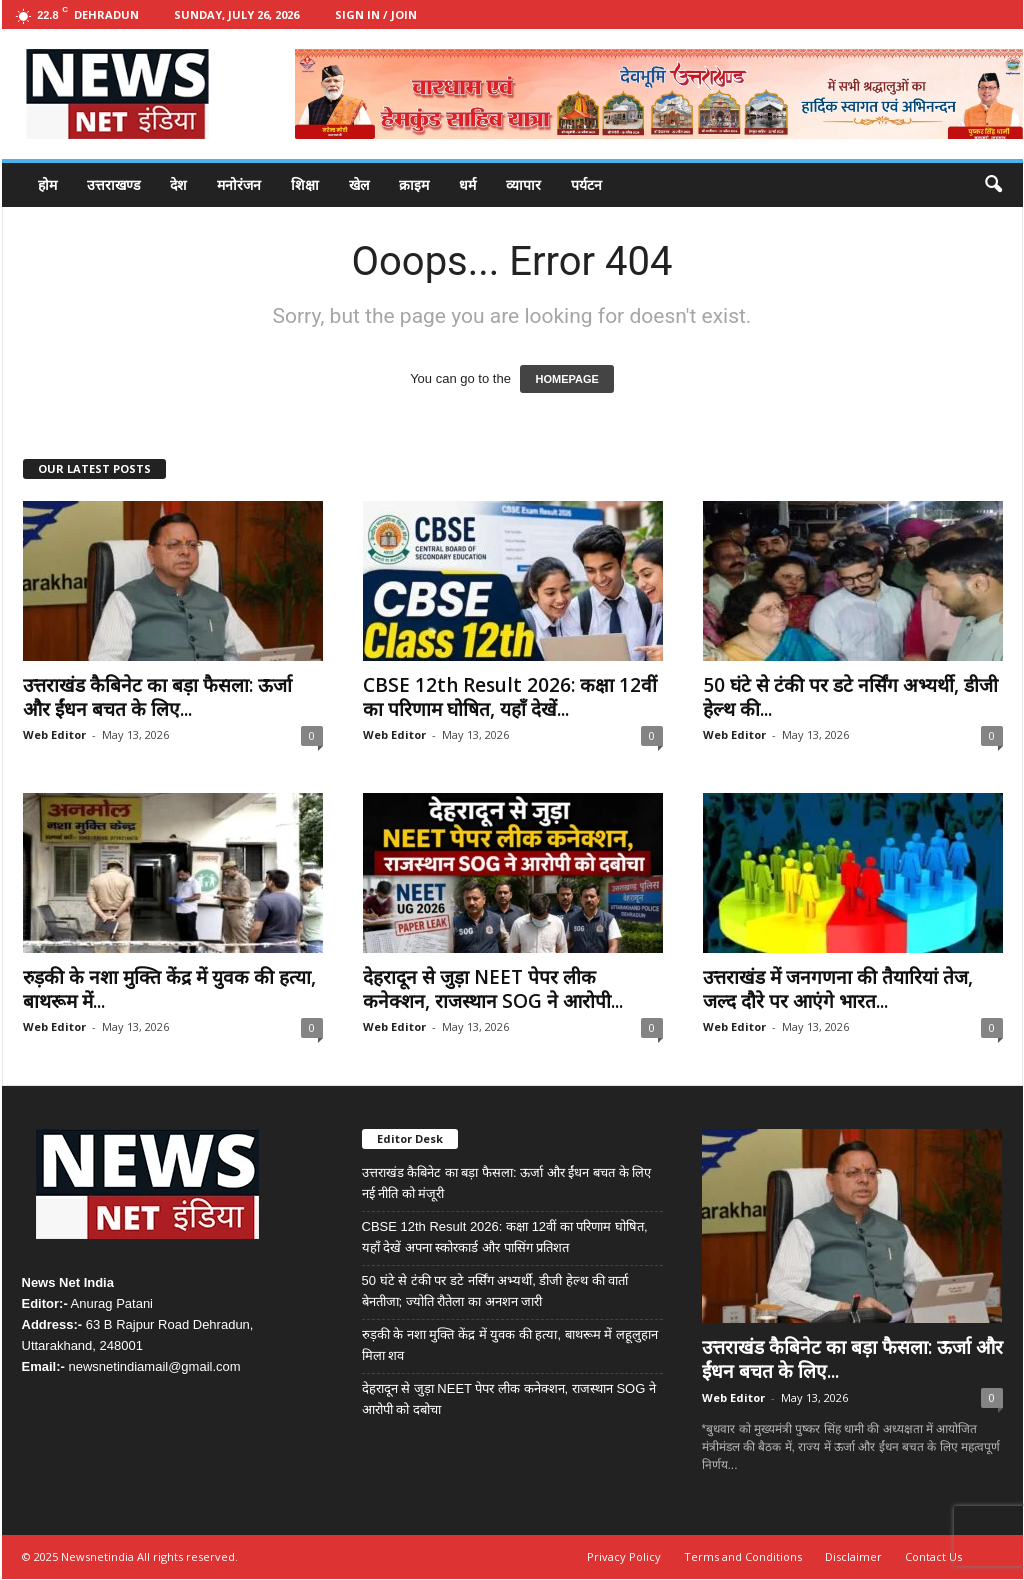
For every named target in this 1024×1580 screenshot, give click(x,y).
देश (178, 184)
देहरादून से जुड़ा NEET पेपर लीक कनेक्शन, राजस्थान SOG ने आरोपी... (493, 989)
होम (47, 184)
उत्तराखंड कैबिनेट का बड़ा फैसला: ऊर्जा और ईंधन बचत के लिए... (157, 697)
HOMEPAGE (566, 379)
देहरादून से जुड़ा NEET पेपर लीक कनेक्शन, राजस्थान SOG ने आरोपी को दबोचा (509, 1399)
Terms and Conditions (743, 1556)
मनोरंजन (239, 184)
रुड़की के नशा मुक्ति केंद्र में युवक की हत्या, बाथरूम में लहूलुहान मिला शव (510, 1345)
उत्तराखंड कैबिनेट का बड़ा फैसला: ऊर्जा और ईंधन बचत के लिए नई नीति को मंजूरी (507, 1183)
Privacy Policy (624, 1556)
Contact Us (933, 1556)
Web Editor (54, 734)
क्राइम (414, 184)
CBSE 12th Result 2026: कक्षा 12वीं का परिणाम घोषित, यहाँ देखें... (510, 697)
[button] (993, 185)
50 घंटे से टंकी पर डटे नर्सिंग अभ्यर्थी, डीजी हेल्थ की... (850, 697)
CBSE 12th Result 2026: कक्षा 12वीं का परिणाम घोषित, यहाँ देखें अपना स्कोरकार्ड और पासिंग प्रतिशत (505, 1237)
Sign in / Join (376, 14)
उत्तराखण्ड (113, 184)
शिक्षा (305, 184)
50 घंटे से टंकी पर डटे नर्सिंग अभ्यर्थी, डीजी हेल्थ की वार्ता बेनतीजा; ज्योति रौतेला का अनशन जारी (495, 1291)
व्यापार (523, 184)
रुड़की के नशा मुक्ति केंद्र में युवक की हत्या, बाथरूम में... (169, 989)
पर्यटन (586, 184)
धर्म (467, 184)
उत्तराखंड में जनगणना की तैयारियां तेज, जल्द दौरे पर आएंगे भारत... (838, 989)
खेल (359, 184)
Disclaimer (853, 1556)
